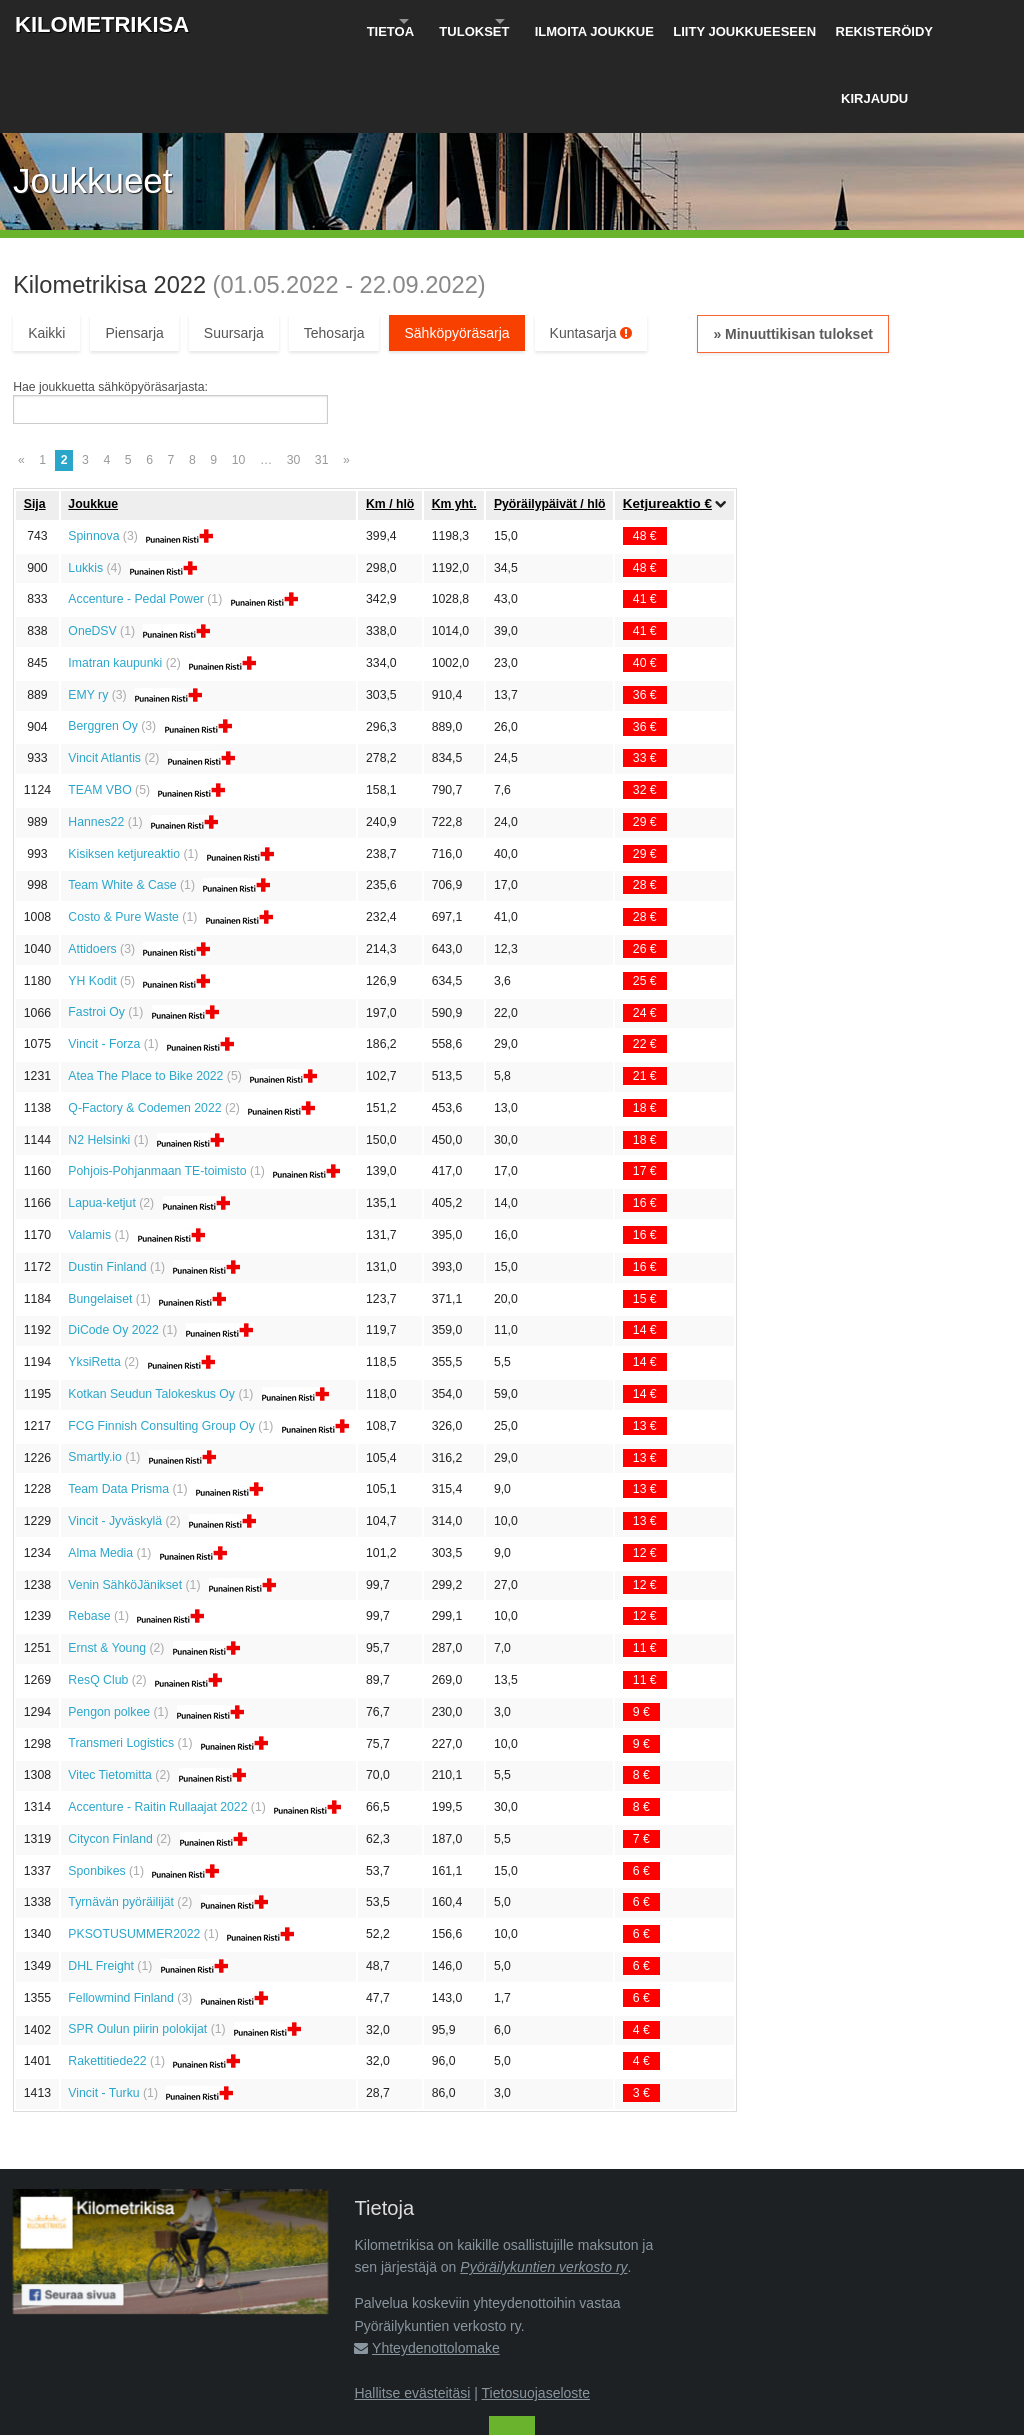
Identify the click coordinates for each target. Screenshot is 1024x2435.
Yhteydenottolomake (436, 2265)
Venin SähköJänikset (125, 1502)
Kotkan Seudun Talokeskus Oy (151, 1311)
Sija (35, 421)
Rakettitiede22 (107, 1979)
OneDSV (92, 549)
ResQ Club (98, 1597)
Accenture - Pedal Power (136, 517)
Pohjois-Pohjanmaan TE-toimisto (157, 1089)
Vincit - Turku (103, 2010)
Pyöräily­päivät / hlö (550, 421)
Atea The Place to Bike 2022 (145, 993)
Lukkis (85, 485)
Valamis (89, 1152)
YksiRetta (94, 1279)
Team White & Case (122, 803)
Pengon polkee (109, 1629)
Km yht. (454, 421)
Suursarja (234, 250)
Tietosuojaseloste (536, 2310)
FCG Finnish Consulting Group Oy (161, 1343)
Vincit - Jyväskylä (115, 1438)
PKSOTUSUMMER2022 (134, 1852)
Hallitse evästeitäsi (412, 2310)
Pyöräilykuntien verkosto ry (543, 2184)
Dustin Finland (107, 1184)
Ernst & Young (107, 1566)
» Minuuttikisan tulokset (792, 251)
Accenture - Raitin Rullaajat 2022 (157, 1724)
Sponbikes (96, 1788)
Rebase (89, 1534)
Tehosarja (334, 250)
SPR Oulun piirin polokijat (137, 1947)
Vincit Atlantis (104, 676)
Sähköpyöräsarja (456, 250)
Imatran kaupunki (115, 580)
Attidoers (92, 866)
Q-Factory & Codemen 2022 (144, 1025)
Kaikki (46, 250)
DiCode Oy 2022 (113, 1248)
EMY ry (88, 612)
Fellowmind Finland (121, 1915)
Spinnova (93, 453)
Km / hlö (390, 421)
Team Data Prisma (118, 1407)
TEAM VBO (99, 707)
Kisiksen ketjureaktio (124, 771)
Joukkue (93, 421)
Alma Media (100, 1470)
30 (294, 377)
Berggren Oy (102, 644)
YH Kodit (92, 898)
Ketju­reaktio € (667, 421)
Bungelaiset (100, 1216)
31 (322, 377)
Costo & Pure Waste (123, 835)
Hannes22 (96, 739)
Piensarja (134, 250)
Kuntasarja (591, 250)
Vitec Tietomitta (110, 1693)
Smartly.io (95, 1375)
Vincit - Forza (104, 962)
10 (239, 377)
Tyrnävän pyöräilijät (121, 1820)
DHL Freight (101, 1883)
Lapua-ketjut (101, 1121)
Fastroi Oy (96, 930)
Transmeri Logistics (121, 1661)
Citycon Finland (110, 1756)
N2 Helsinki (99, 1057)
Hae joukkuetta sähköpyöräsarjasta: (110, 304)
